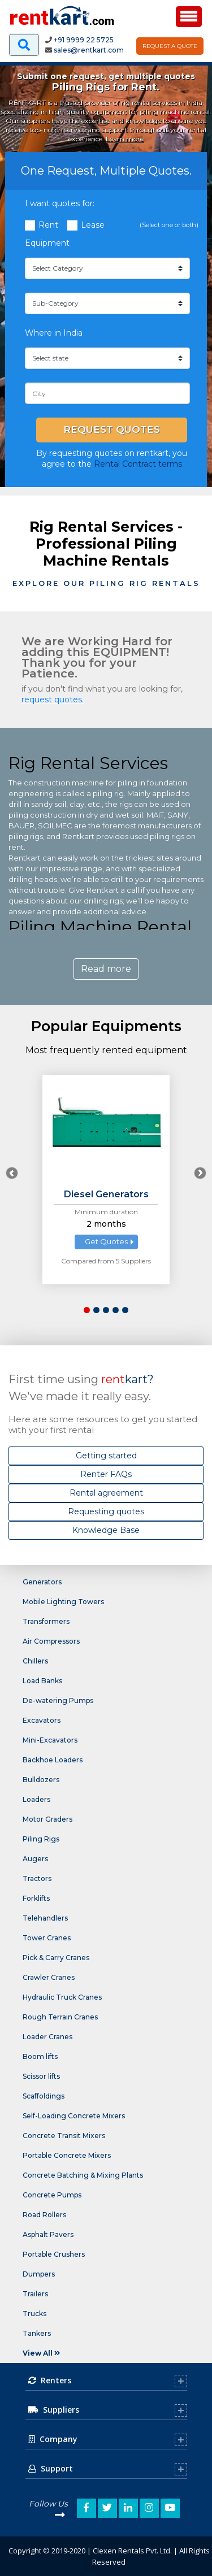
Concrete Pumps (52, 2195)
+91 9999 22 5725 (84, 40)
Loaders (36, 1799)
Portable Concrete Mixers (67, 2155)
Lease (93, 225)
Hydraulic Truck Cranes (62, 1997)
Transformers (46, 1621)
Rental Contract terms (138, 464)
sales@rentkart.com (89, 50)
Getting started (106, 1455)
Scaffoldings (43, 2096)
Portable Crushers (54, 2254)
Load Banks (42, 1680)
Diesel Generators (106, 1194)
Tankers (37, 2333)
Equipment (47, 243)
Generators (42, 1582)
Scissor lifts (41, 2076)
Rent (48, 225)
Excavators (41, 1720)
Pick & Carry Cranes (56, 1957)
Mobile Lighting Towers (63, 1601)
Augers (35, 1858)
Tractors (37, 1878)
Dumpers (39, 2274)
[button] (87, 1310)
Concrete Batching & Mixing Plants (83, 2175)
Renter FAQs (106, 1474)
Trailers (35, 2294)
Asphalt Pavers (48, 2234)
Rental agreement (106, 1493)
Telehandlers (45, 1918)
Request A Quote (169, 46)
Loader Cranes (47, 2036)
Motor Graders (47, 1819)
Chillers (35, 1661)
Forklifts (36, 1898)
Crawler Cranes (49, 1977)
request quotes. (52, 699)
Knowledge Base (106, 1530)
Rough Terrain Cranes (60, 2017)
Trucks (34, 2313)
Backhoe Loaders (53, 1760)
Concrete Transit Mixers (64, 2135)
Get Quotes (106, 1241)
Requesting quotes (106, 1511)
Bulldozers (41, 1779)
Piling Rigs (41, 1839)
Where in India (54, 333)
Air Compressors (51, 1641)
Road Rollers (44, 2214)
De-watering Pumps (58, 1700)
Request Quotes (111, 429)
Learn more (125, 138)
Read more (106, 968)
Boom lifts (40, 2056)
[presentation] (12, 1173)
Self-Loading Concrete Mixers (74, 2116)
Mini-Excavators (50, 1740)
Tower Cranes (47, 1938)
